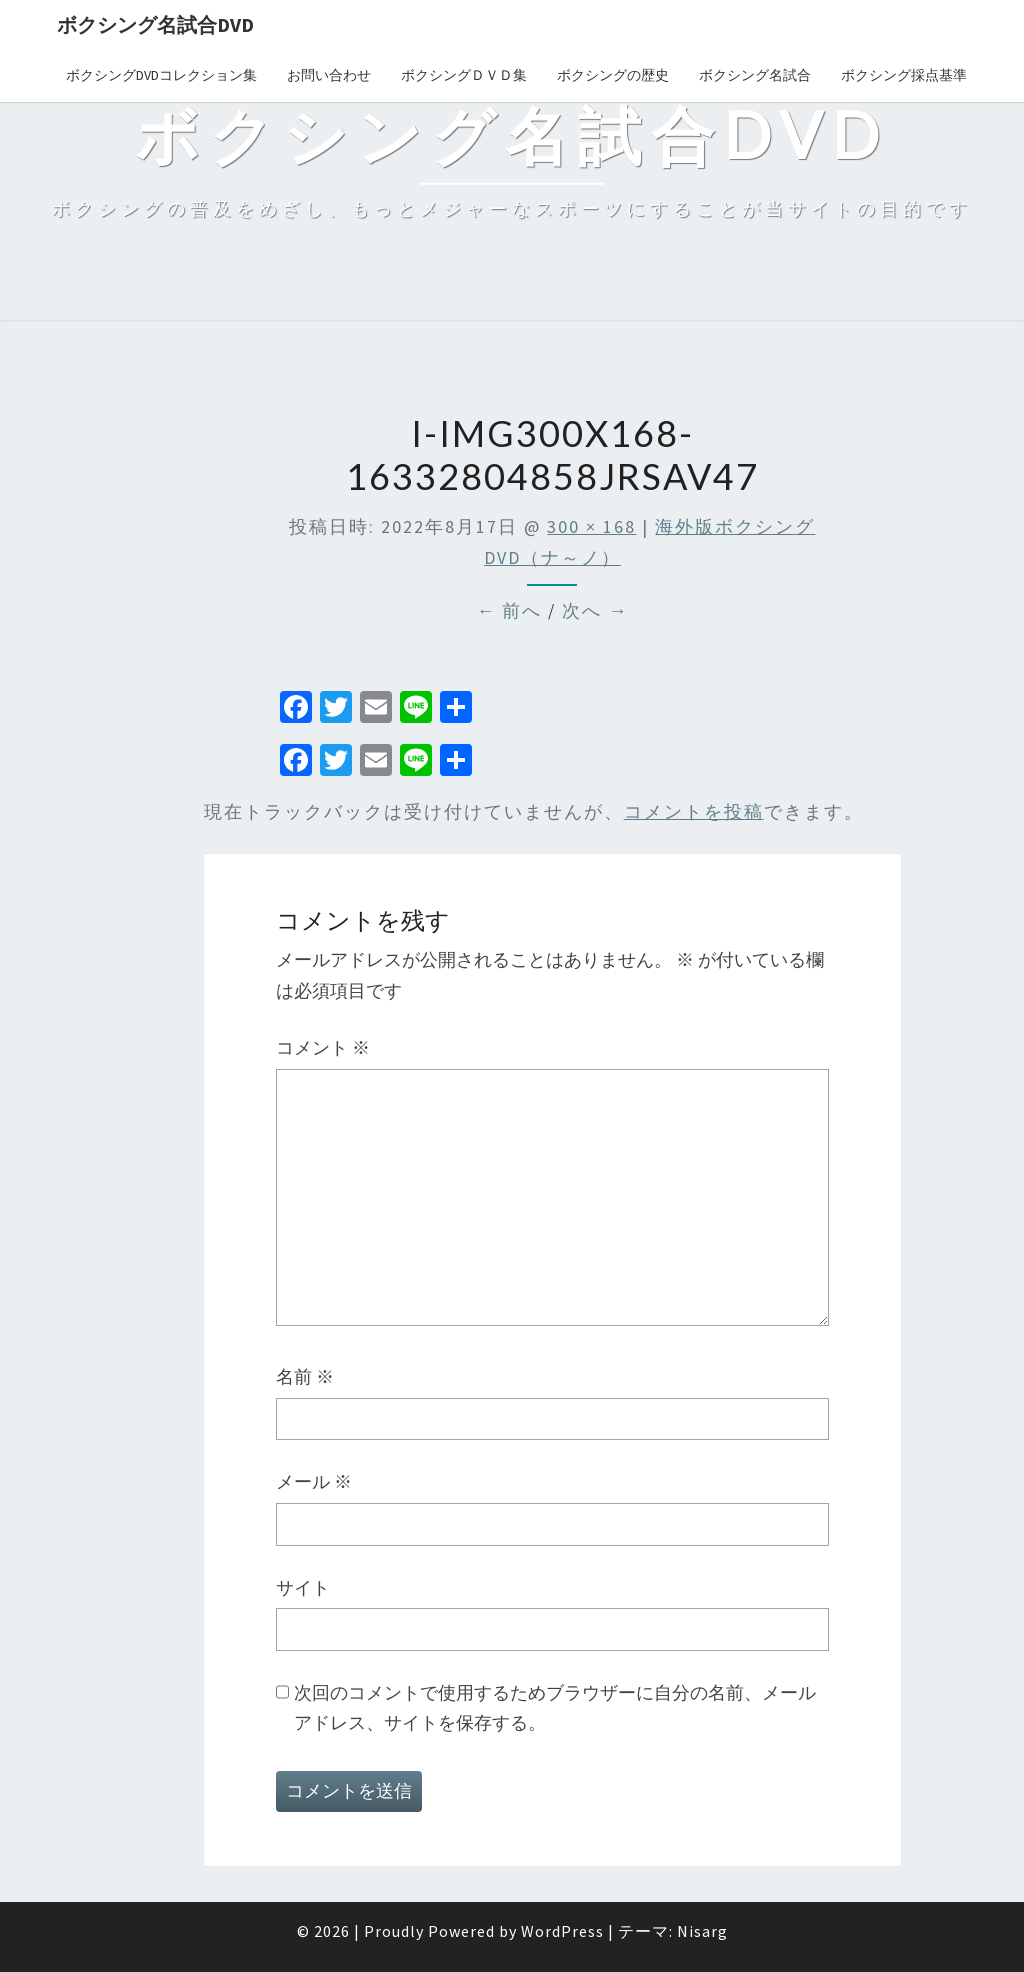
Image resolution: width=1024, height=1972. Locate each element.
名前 (305, 1376)
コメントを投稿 (694, 811)
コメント (323, 1047)
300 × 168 (591, 526)
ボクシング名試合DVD (155, 24)
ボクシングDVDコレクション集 (161, 75)
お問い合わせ (329, 75)
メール (314, 1481)
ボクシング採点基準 (904, 75)
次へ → (595, 610)
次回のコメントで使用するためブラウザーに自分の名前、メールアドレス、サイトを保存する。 (555, 1708)
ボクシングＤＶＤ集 (464, 75)
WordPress (562, 1931)
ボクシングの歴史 (613, 75)
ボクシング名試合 (755, 75)
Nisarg (702, 1931)
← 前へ (509, 610)
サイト (303, 1587)
